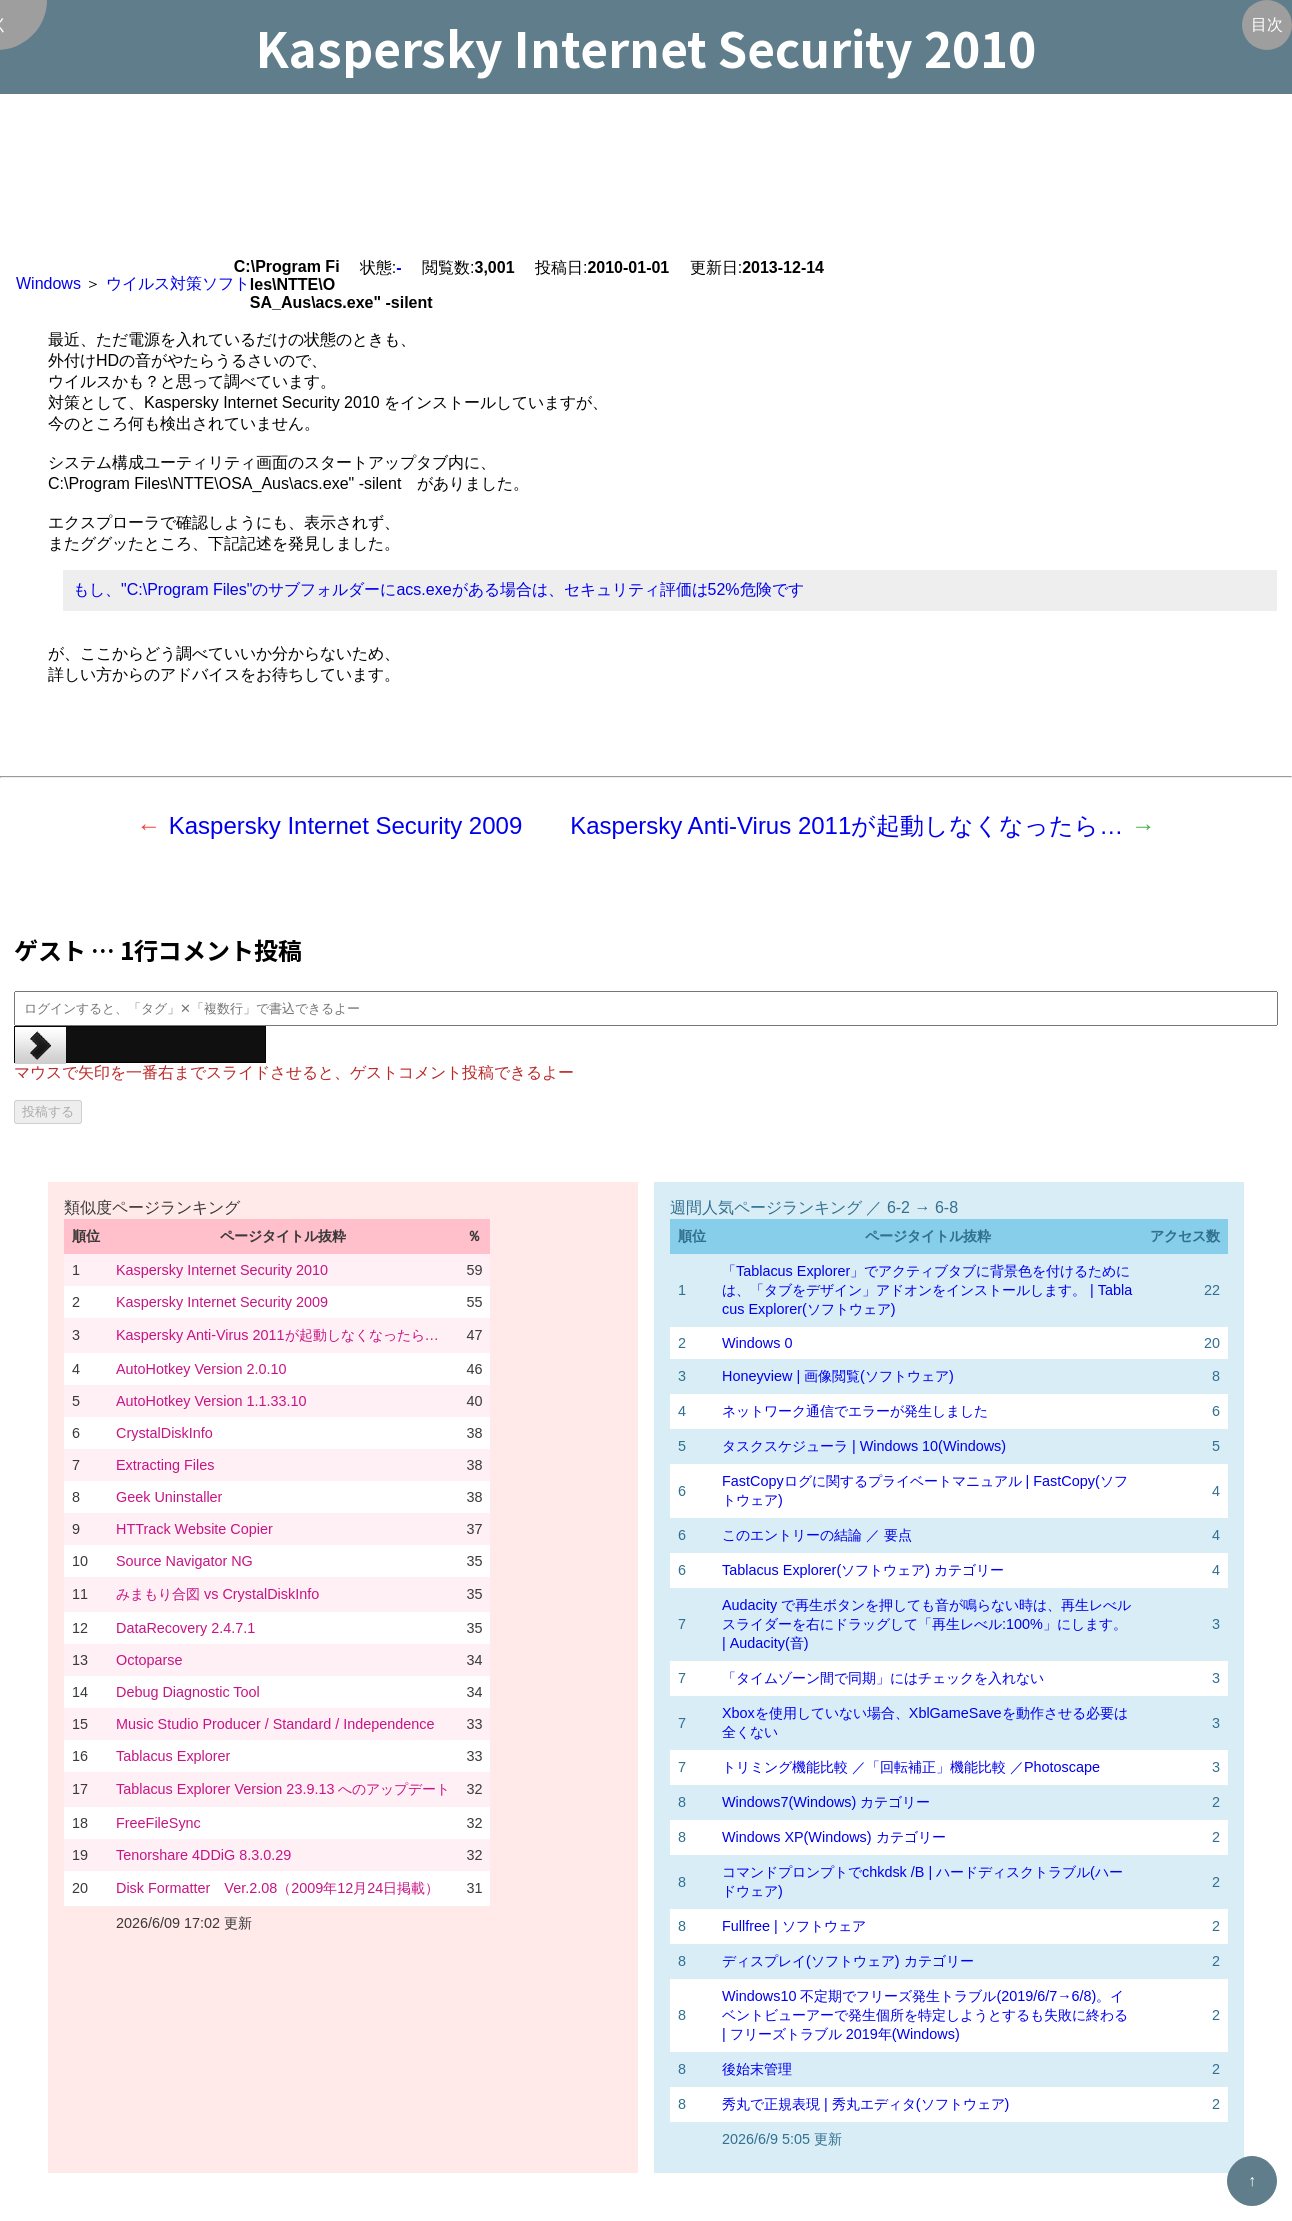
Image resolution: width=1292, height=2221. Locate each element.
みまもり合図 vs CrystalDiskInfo (217, 1594)
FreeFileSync (158, 1823)
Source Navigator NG (184, 1561)
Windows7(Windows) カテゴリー (826, 1802)
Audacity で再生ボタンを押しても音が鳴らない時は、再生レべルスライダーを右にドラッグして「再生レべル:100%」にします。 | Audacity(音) (926, 1624)
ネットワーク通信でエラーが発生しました (855, 1411)
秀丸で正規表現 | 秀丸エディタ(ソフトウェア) (865, 2104)
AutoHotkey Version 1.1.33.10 (211, 1401)
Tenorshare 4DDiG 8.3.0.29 (203, 1855)
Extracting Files (165, 1465)
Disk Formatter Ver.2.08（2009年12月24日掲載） (277, 1888)
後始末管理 (757, 2069)
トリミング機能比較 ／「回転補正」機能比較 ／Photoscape (911, 1767)
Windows (48, 283)
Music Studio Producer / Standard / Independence (275, 1724)
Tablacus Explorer (173, 1756)
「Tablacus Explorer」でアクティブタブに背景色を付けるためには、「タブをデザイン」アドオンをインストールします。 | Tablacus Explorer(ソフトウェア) (927, 1290)
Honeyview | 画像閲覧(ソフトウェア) (838, 1376)
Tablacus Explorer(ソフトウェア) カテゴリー (863, 1570)
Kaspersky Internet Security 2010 (222, 1270)
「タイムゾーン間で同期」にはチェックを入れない (883, 1678)
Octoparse (149, 1660)
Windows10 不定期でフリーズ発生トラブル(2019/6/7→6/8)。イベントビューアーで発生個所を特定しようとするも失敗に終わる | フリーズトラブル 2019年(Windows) (925, 2015)
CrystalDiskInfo (164, 1433)
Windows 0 (757, 1343)
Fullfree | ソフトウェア (794, 1926)
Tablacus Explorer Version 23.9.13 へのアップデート (283, 1789)
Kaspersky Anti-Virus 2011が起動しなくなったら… (846, 825)
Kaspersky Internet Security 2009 (346, 825)
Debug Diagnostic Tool (188, 1692)
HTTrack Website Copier (194, 1529)
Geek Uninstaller (169, 1497)
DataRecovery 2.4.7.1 (185, 1628)
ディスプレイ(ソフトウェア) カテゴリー (848, 1961)
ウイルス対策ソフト (178, 283)
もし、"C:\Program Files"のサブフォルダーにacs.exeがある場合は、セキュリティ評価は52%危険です (438, 589)
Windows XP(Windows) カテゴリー (834, 1837)
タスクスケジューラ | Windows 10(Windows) (864, 1446)
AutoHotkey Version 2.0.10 (201, 1369)
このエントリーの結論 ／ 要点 (817, 1535)
